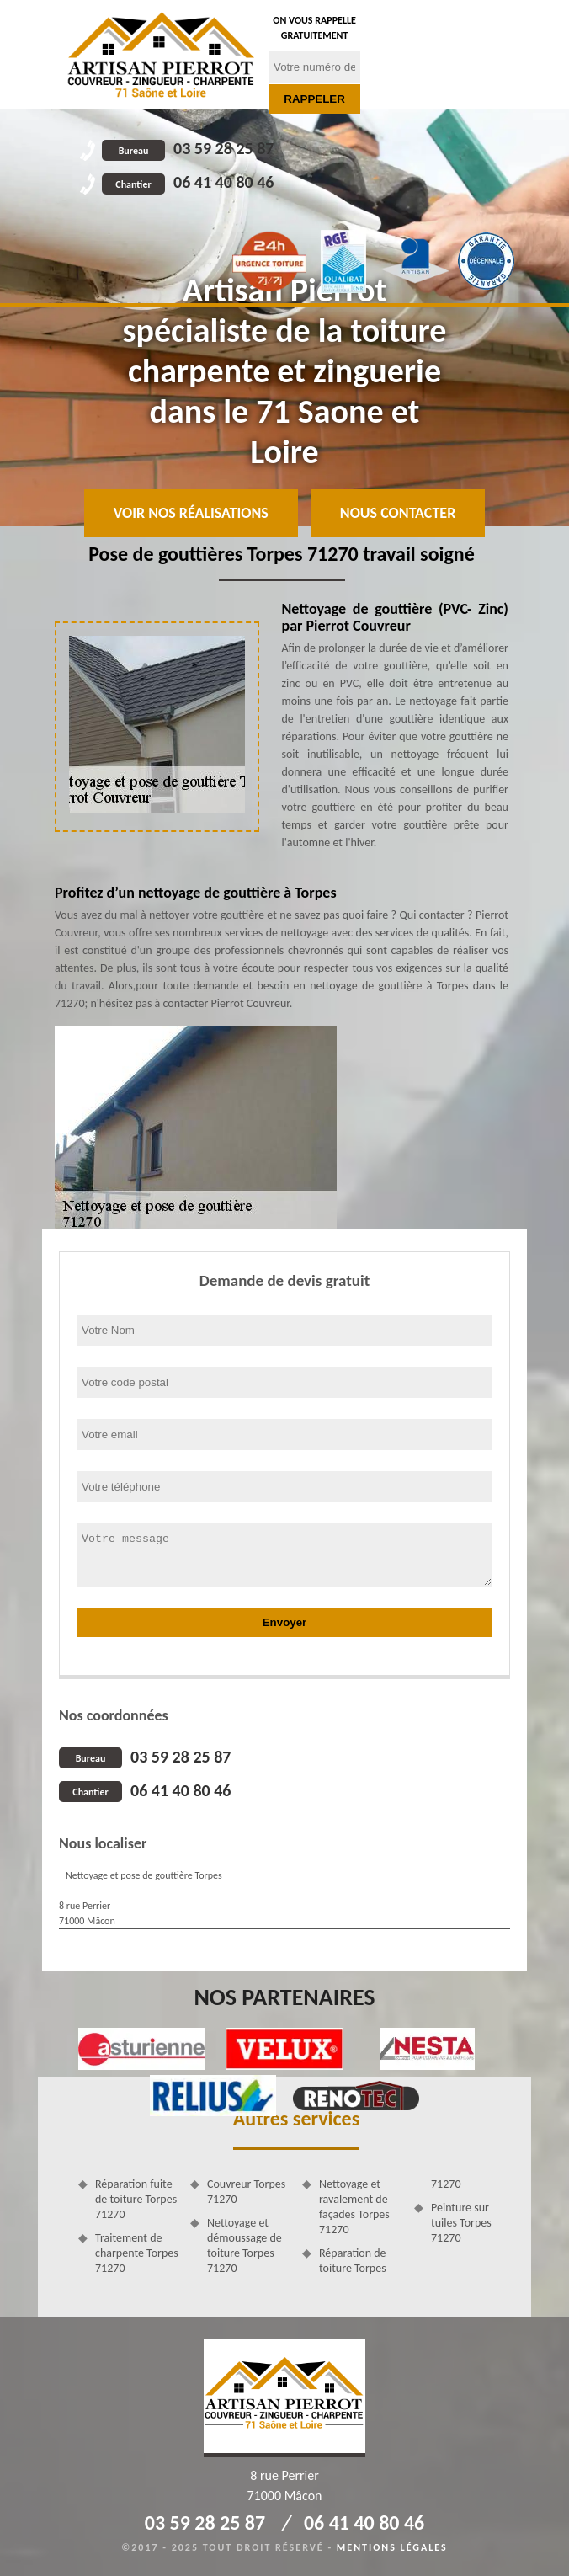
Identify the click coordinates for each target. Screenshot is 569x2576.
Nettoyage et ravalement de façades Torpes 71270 (354, 2207)
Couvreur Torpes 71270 (246, 2191)
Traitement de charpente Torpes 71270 (136, 2253)
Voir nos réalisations (191, 513)
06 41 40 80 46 (188, 182)
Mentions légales (392, 2547)
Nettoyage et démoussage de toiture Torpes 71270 (244, 2246)
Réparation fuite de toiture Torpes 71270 (136, 2199)
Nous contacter (397, 513)
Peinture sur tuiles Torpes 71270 (461, 2222)
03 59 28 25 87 (188, 148)
